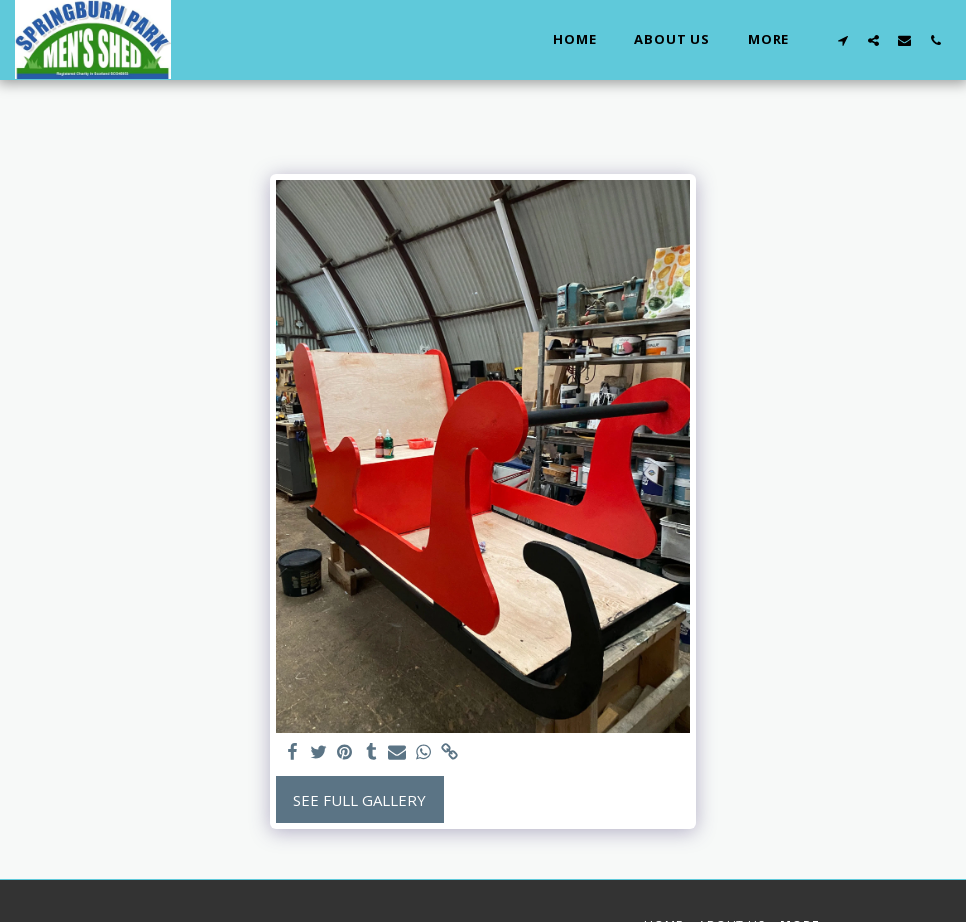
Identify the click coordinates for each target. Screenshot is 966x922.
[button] (842, 40)
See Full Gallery (359, 800)
